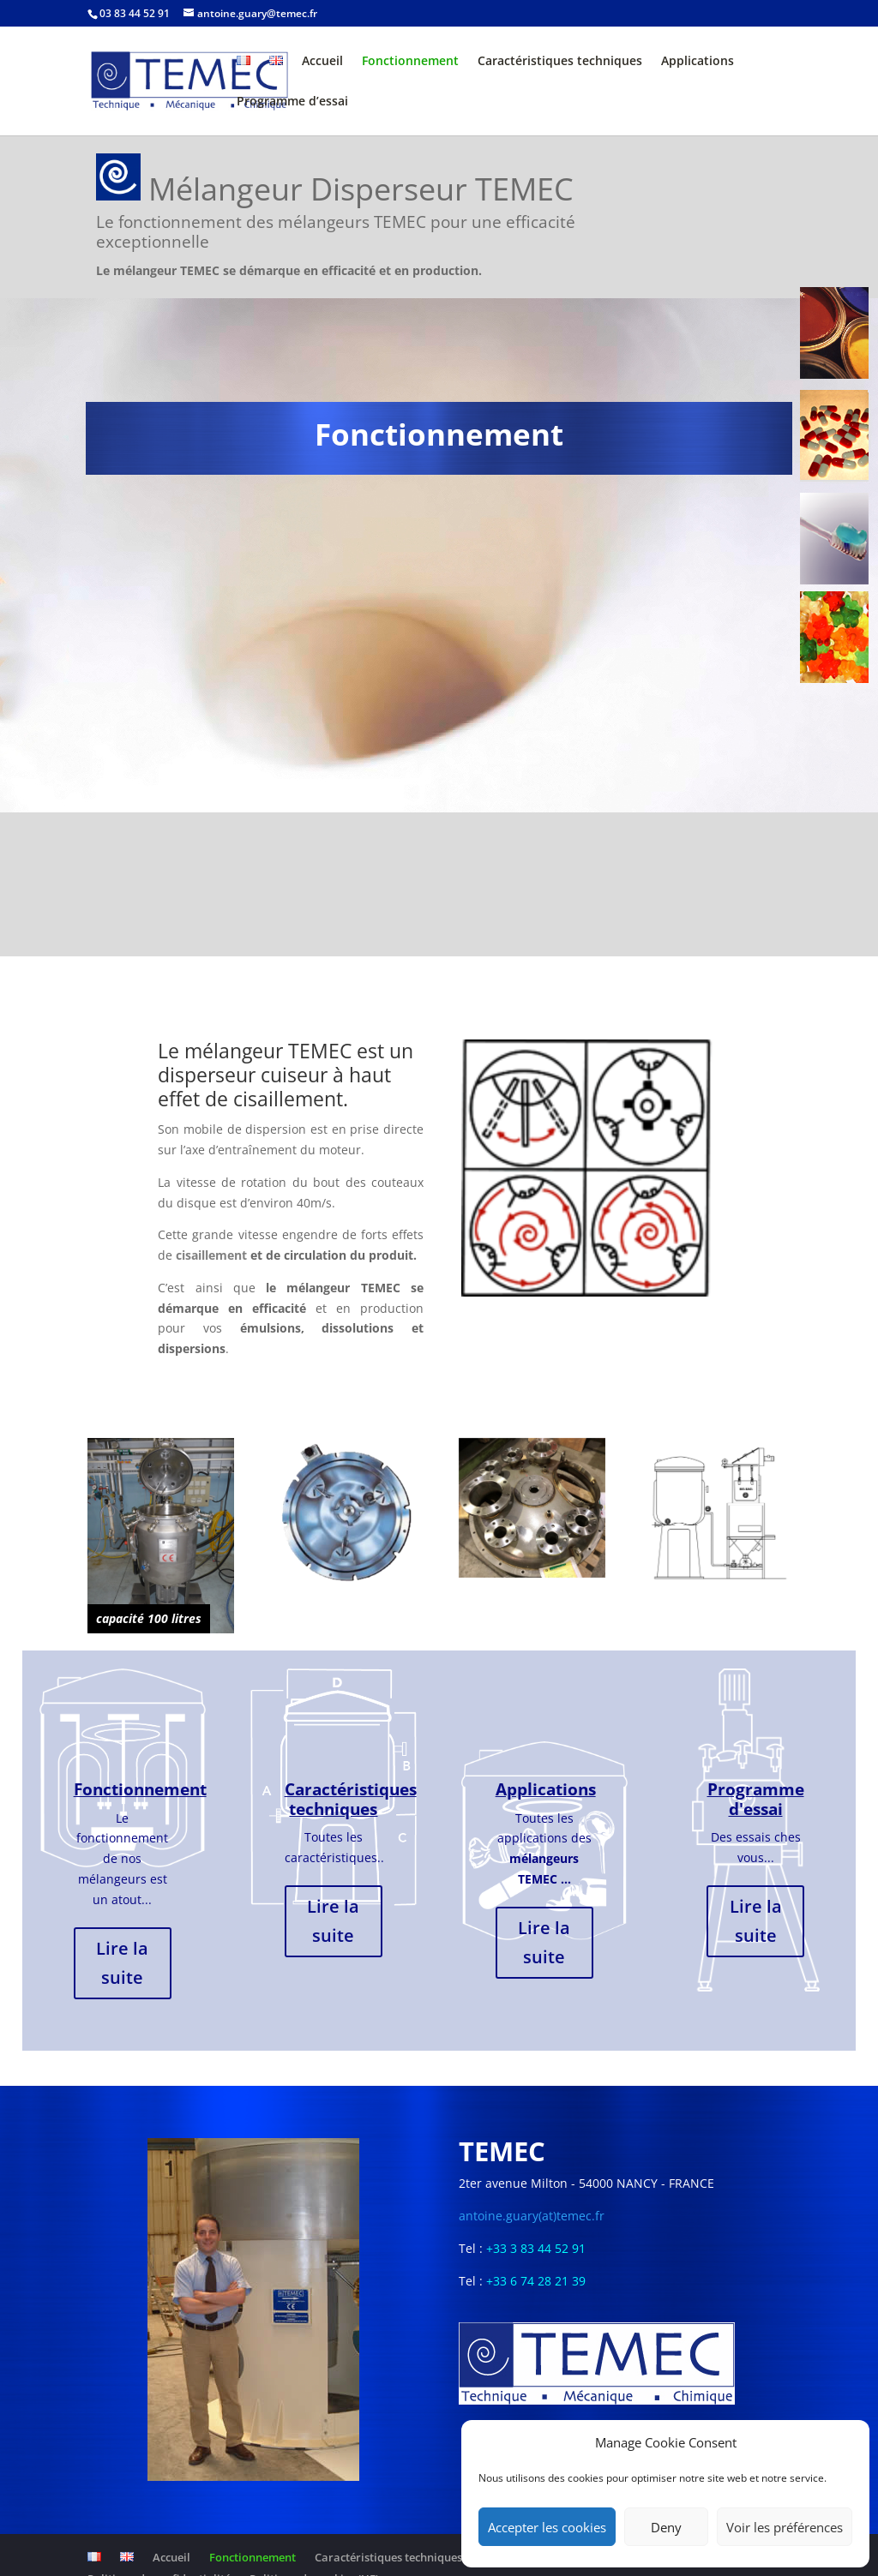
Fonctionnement (410, 62)
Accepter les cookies (547, 2527)
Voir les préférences (784, 2527)
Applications (697, 62)
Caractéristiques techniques (560, 62)
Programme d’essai (292, 102)
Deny (666, 2527)
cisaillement (209, 1255)
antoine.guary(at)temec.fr (531, 2216)
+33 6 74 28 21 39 (536, 2281)
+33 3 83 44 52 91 (536, 2248)
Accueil (322, 62)
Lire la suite (122, 1963)
